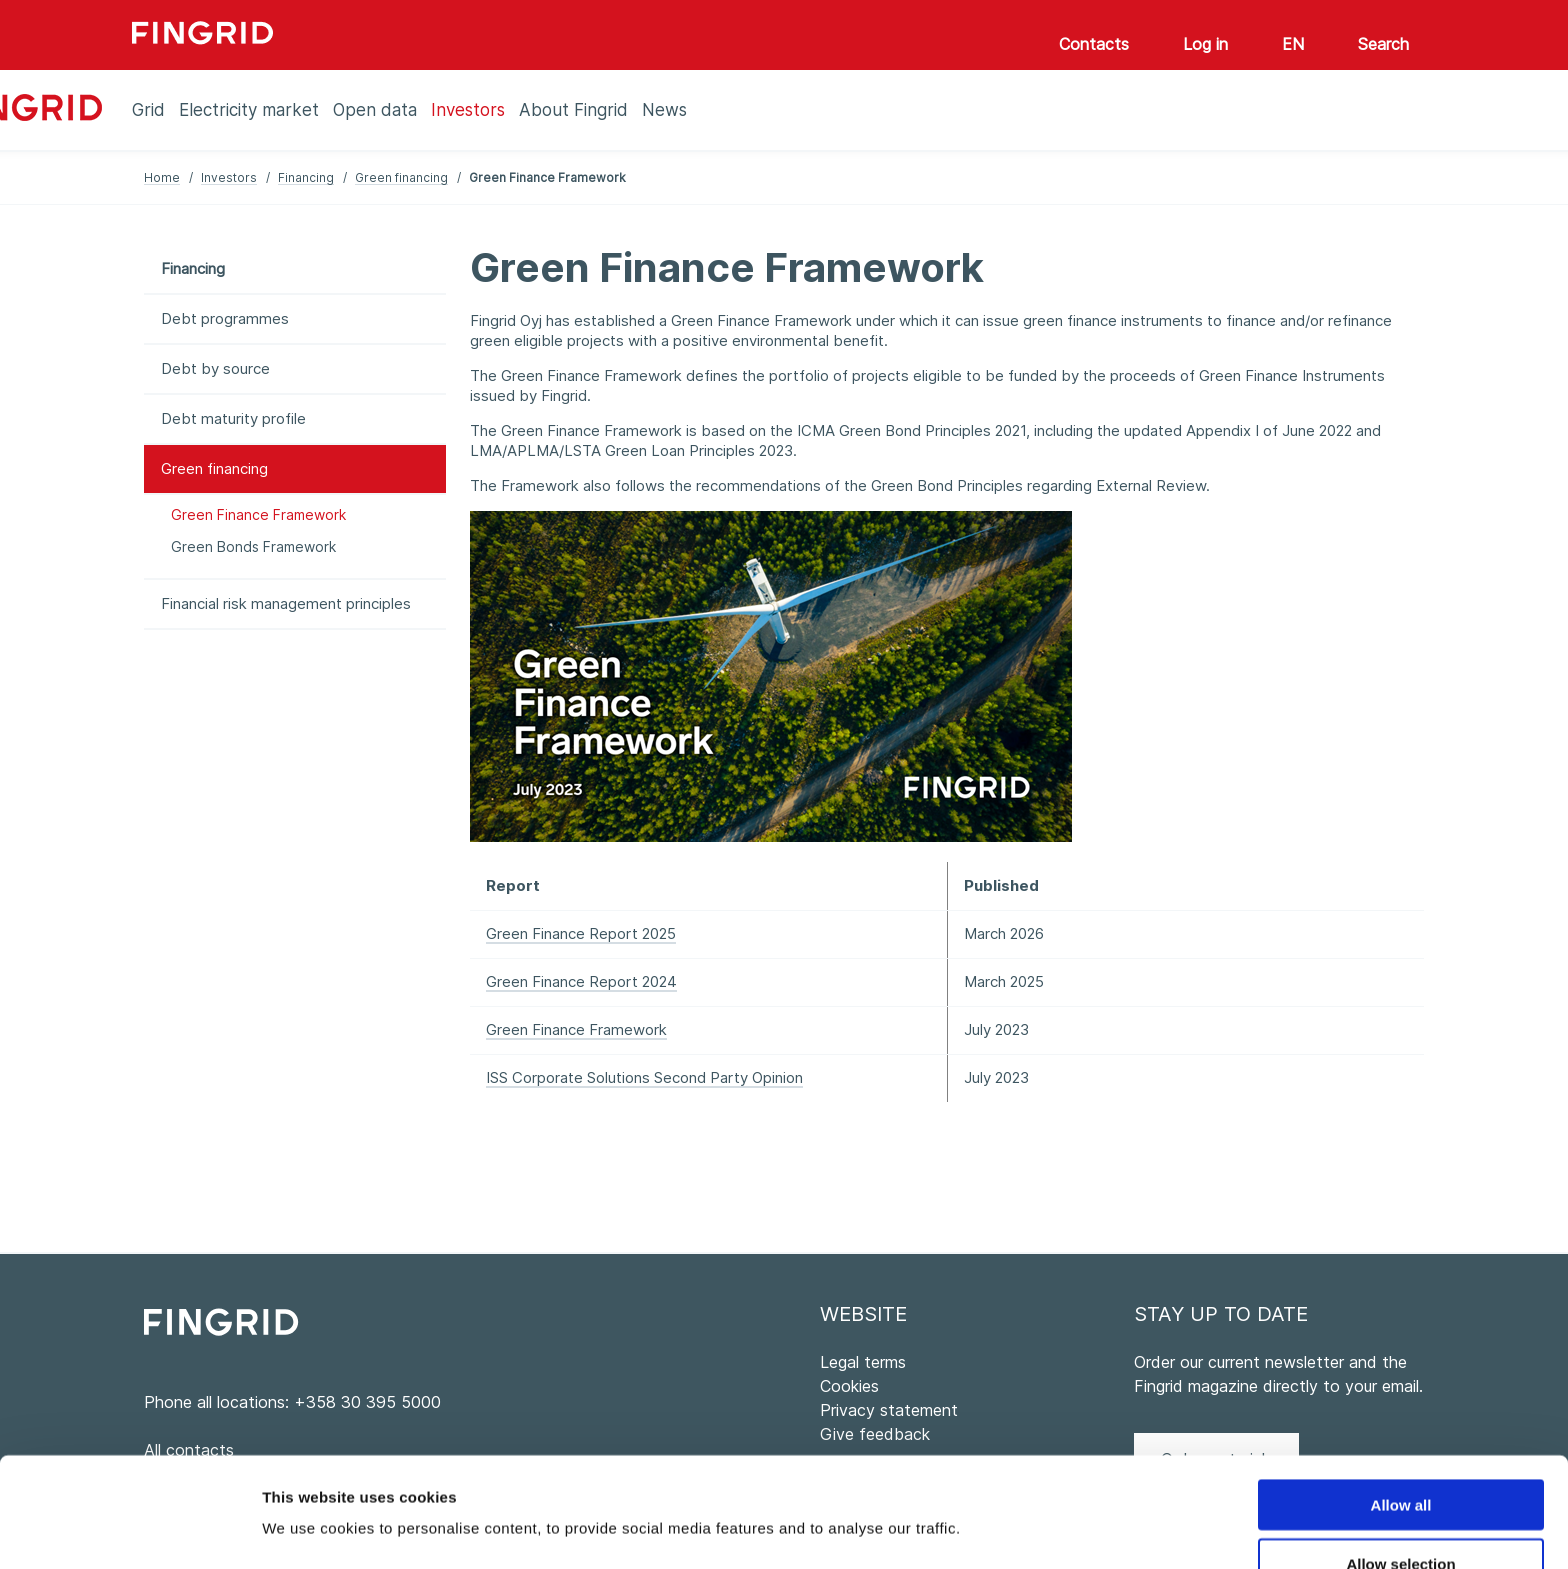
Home (162, 177)
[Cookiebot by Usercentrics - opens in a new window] (129, 1530)
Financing (306, 177)
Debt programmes (225, 318)
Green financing (401, 177)
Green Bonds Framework (253, 546)
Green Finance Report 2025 (581, 933)
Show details (1049, 1489)
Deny (1401, 1519)
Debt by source (215, 368)
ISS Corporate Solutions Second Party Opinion (644, 1077)
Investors (229, 177)
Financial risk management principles (286, 603)
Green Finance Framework (258, 514)
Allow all (1401, 1401)
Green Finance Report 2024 (581, 981)
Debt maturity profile (233, 418)
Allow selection (1400, 1460)
